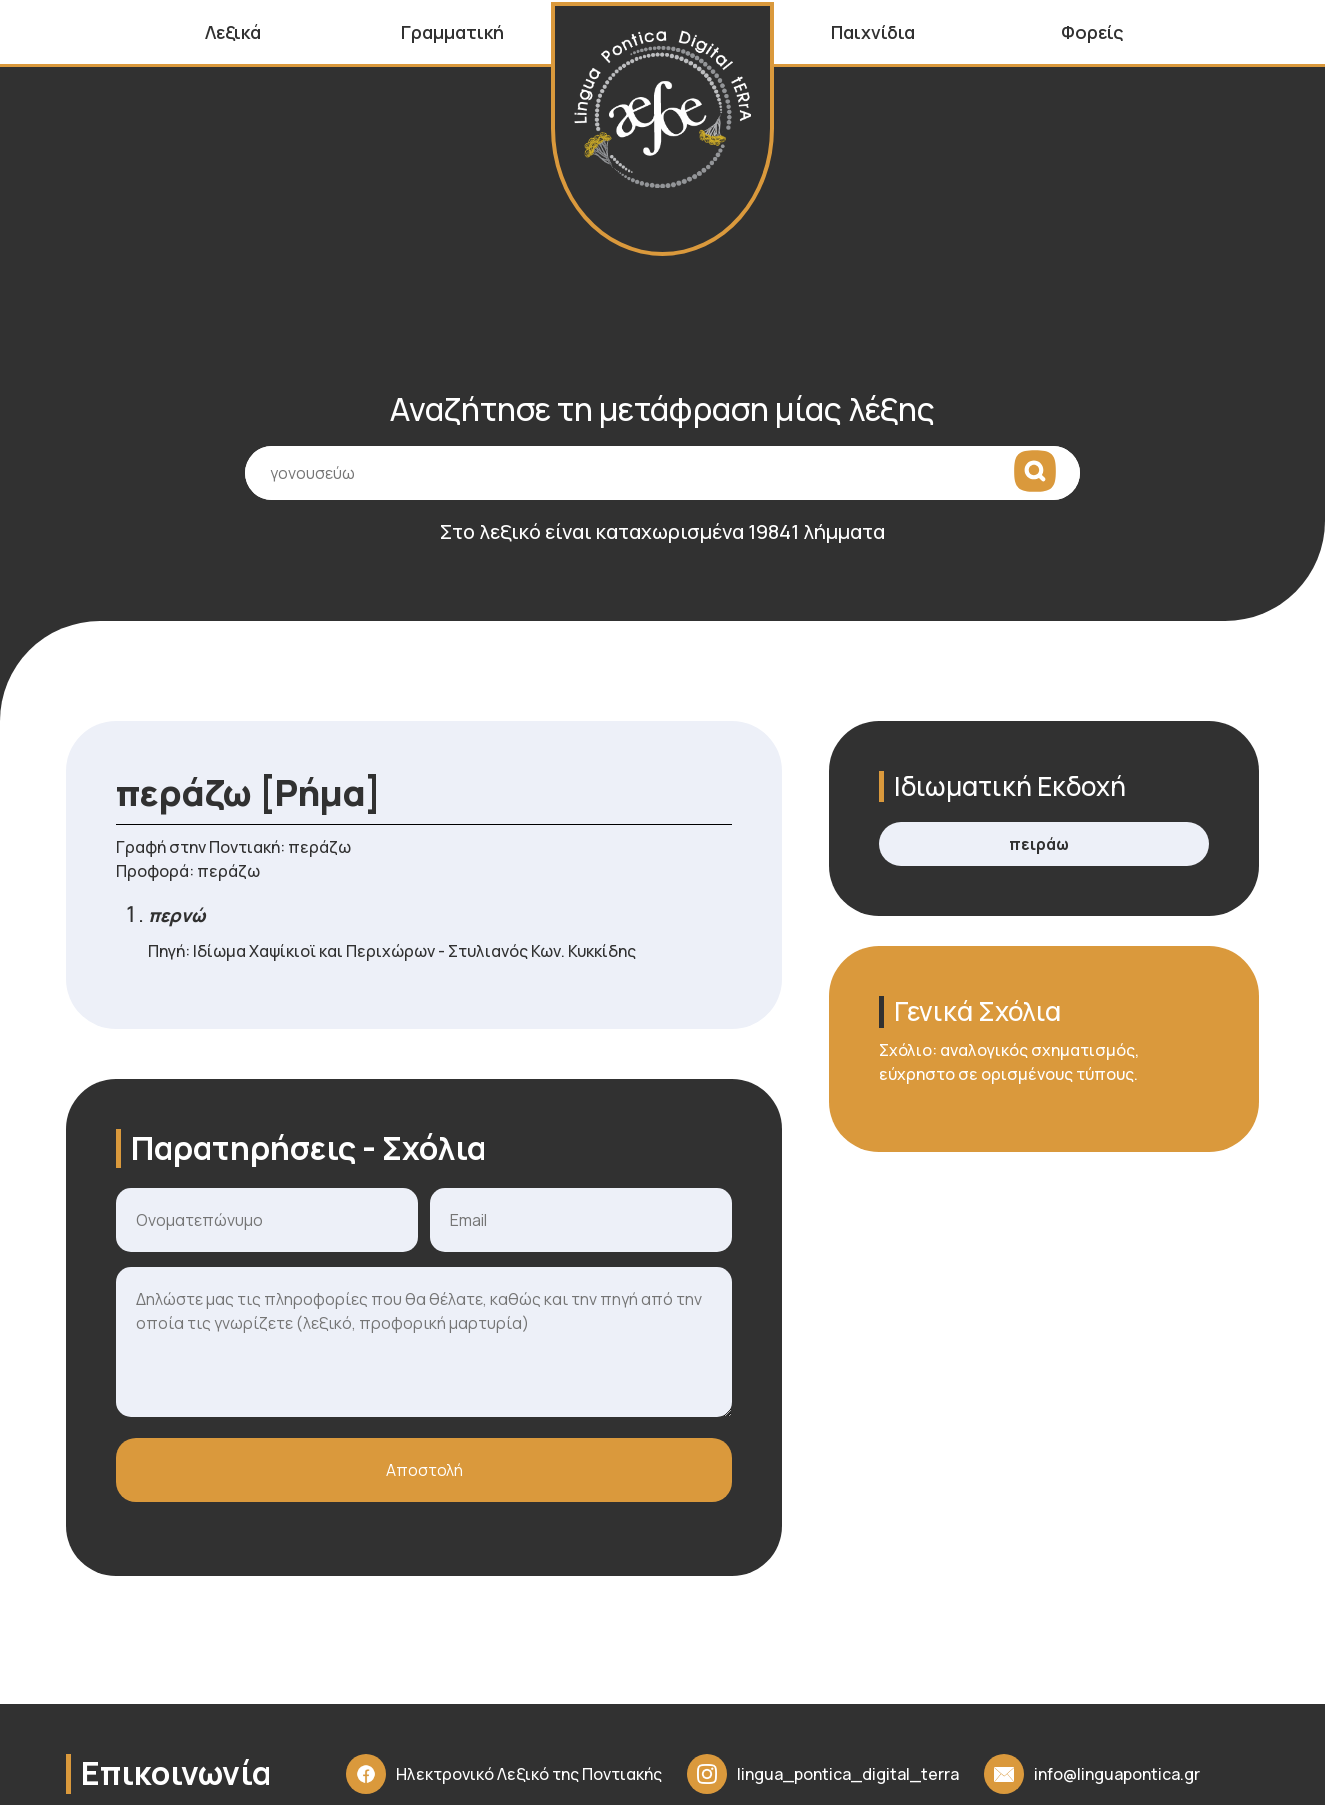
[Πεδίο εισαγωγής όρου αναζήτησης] (662, 487)
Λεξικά (233, 32)
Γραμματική (452, 32)
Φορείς (1092, 32)
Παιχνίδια (873, 32)
